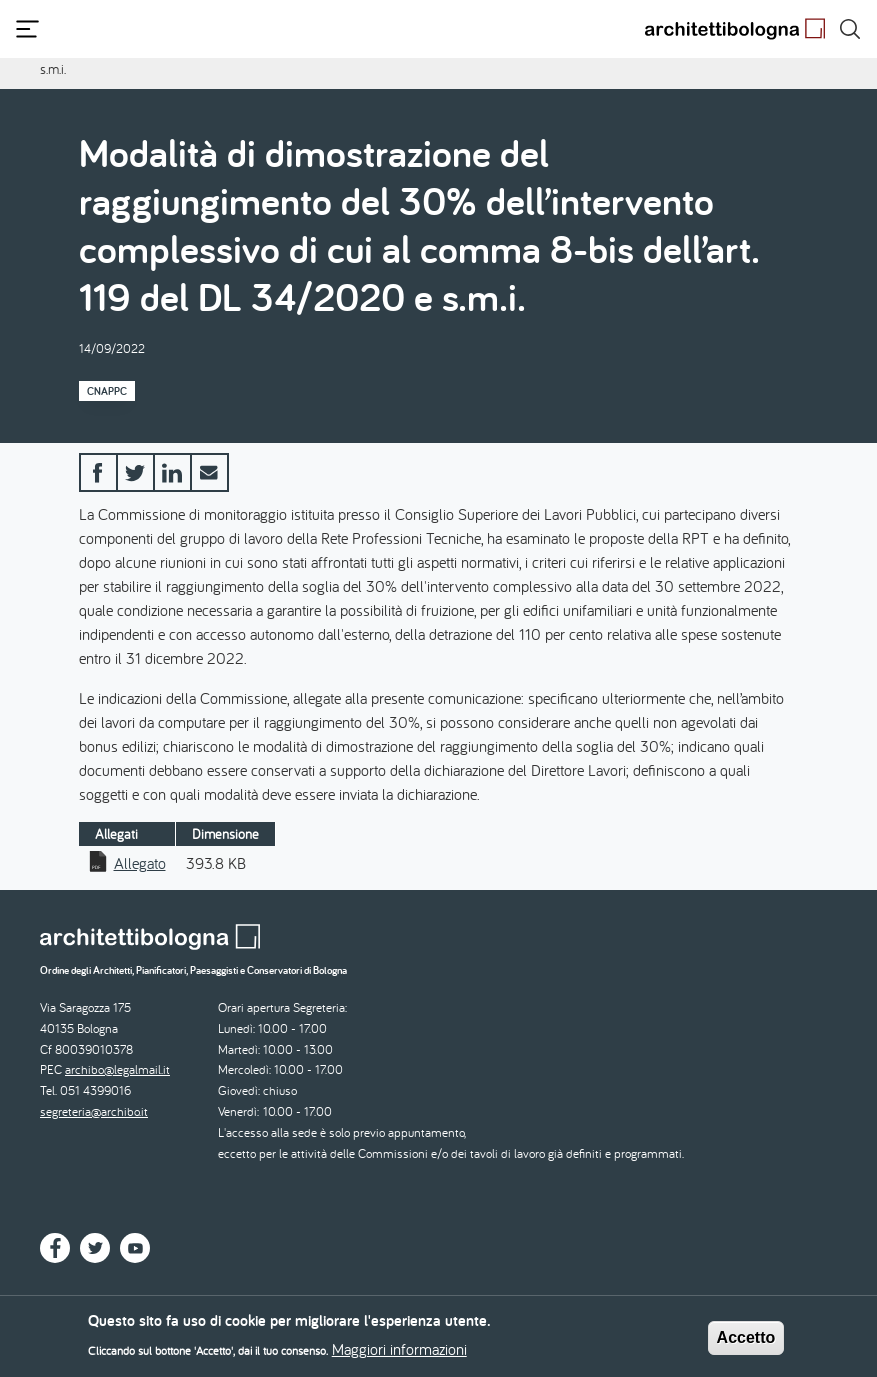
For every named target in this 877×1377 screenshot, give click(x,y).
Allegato (140, 863)
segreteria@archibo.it (94, 1111)
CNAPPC (107, 391)
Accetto (746, 1343)
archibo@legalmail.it (117, 1069)
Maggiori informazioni (399, 1355)
